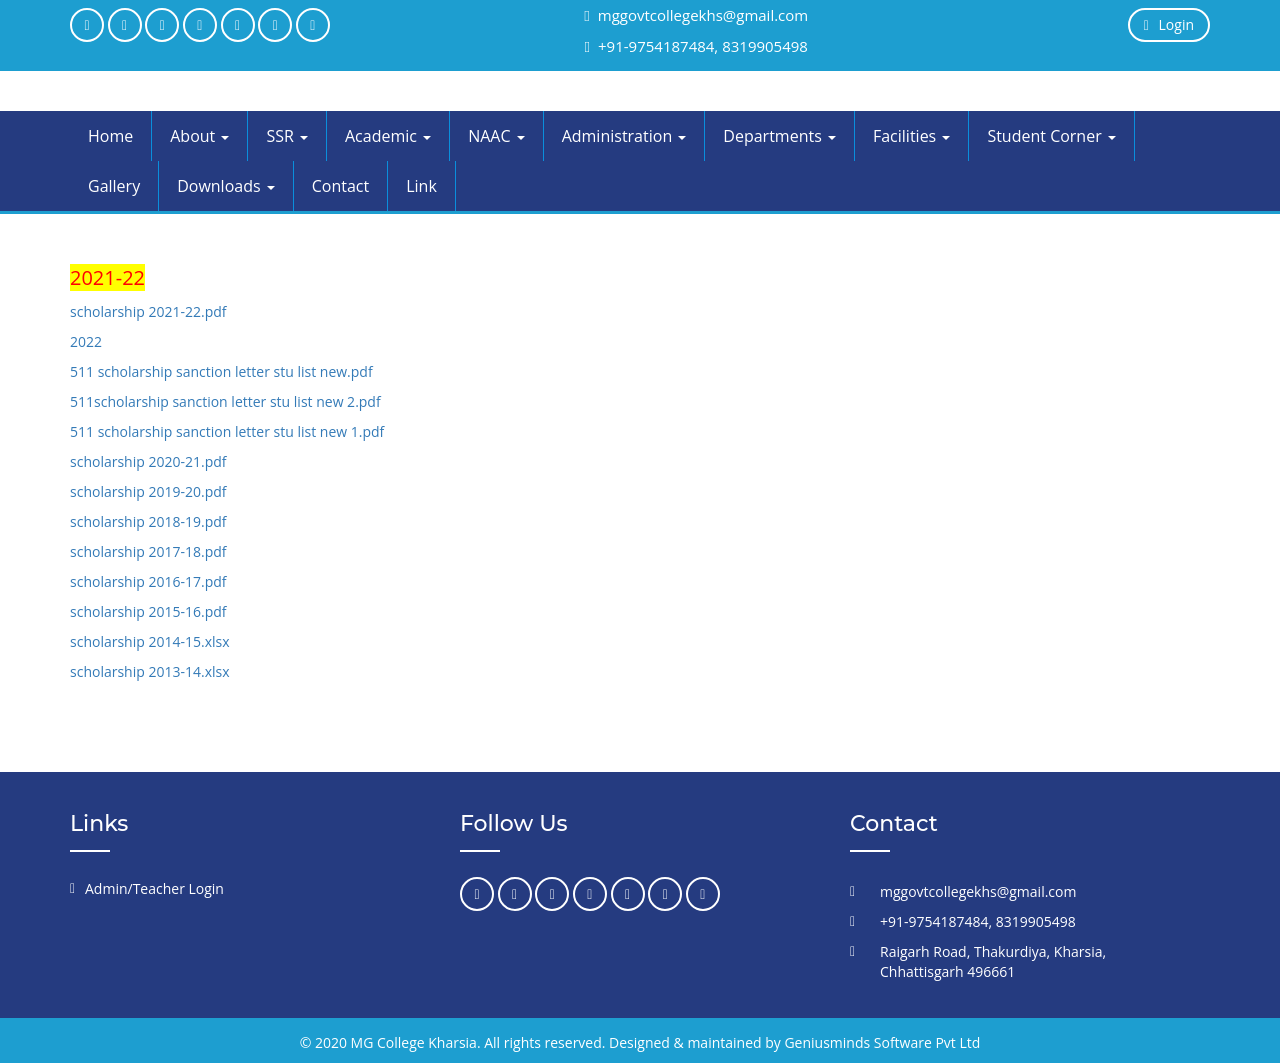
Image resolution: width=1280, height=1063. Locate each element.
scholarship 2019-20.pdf (148, 491)
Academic (388, 136)
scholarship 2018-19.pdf (148, 521)
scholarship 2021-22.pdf (148, 311)
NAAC (496, 136)
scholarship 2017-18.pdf (148, 551)
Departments (779, 136)
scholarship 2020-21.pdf (148, 461)
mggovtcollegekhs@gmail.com (696, 15)
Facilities (911, 136)
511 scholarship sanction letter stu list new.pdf (221, 371)
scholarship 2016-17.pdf (148, 581)
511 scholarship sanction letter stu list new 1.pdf (227, 431)
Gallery (114, 186)
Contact (340, 186)
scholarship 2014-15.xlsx (150, 641)
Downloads (226, 186)
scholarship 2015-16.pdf (148, 611)
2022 (86, 341)
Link (421, 186)
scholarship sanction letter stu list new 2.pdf (237, 401)
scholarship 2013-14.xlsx (150, 671)
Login (1169, 24)
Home (110, 136)
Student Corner (1051, 136)
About (199, 136)
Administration (624, 136)
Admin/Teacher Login (154, 888)
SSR (287, 136)
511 (82, 401)
